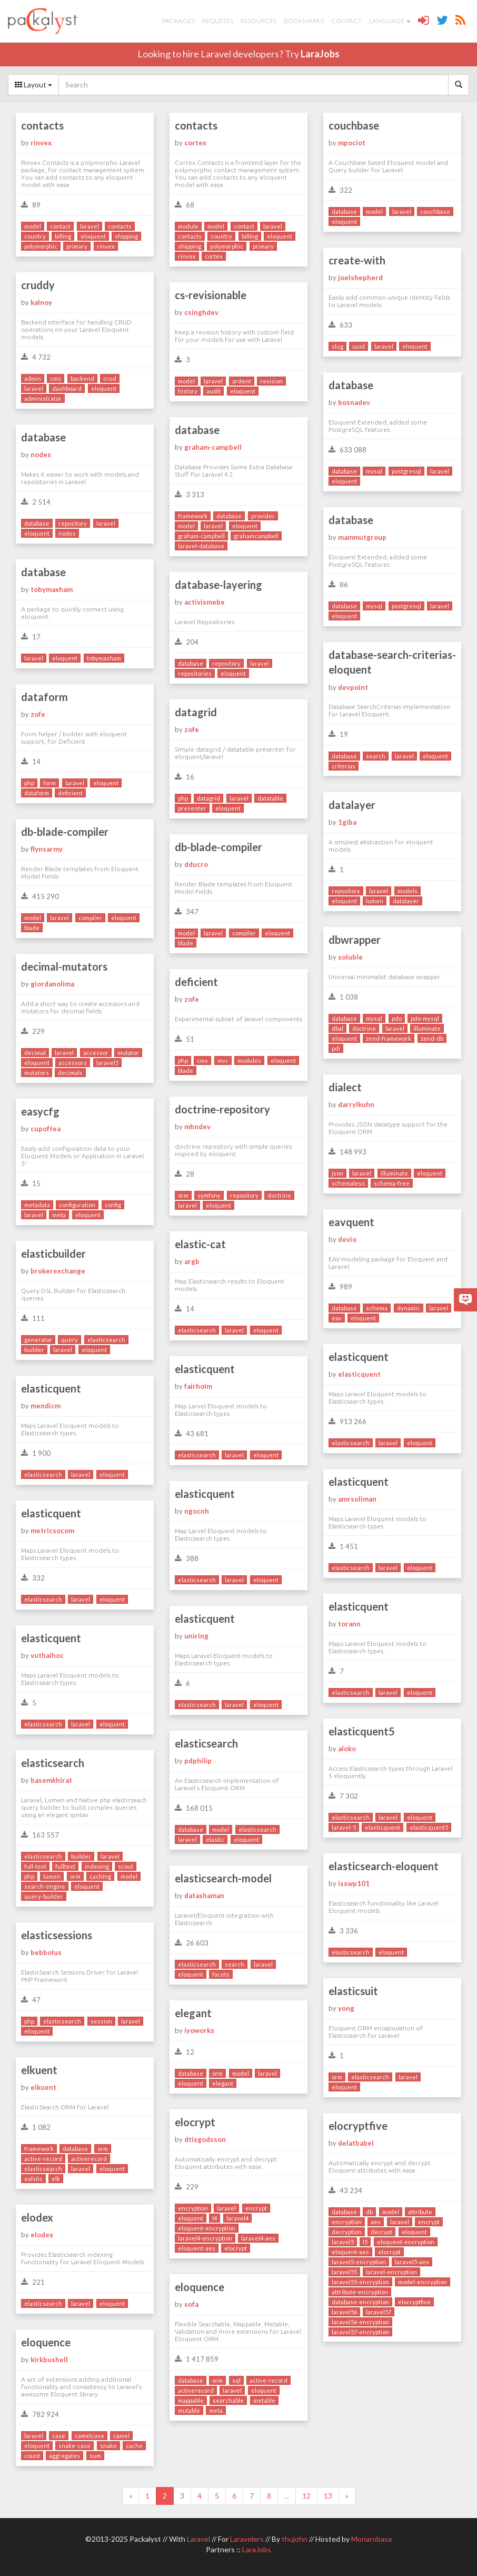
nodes (41, 454)
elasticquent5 (362, 1731)
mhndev (197, 1126)
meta (59, 1214)
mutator (128, 1052)
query (69, 1339)
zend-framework (388, 1038)
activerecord (89, 2158)
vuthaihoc (47, 1655)
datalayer (352, 804)
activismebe (204, 602)
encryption (193, 2208)
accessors (72, 1062)
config (113, 1204)
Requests (217, 21)
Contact (346, 21)
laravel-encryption (391, 2271)
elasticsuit (353, 1991)
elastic (215, 1839)
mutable (189, 2410)
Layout (33, 84)
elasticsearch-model (223, 1878)
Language (390, 21)
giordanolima (52, 984)
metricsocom (52, 1530)
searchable (228, 2400)
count (32, 2455)
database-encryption (360, 2301)
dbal (337, 1028)
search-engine (44, 1886)
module (188, 226)
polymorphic (40, 246)
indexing (97, 1866)
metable (264, 2400)
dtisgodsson (205, 2139)
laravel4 (237, 2218)
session (101, 2021)
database (344, 211)
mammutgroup (362, 537)
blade (31, 927)
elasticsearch (197, 1330)
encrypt (256, 2208)
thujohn (294, 2538)
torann (349, 1624)
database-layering (218, 584)
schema (376, 1308)
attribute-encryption (360, 2291)
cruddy (38, 285)
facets (221, 1974)
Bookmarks (304, 21)
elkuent (39, 2070)
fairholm (198, 1386)
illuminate (427, 1028)
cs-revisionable (210, 295)
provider (263, 515)
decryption (347, 2231)
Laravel (198, 2538)
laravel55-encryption (360, 2281)
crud (109, 378)
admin (32, 378)
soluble (350, 957)
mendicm (46, 1405)
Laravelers (247, 2538)
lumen (374, 900)
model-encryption (422, 2281)
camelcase (89, 2435)
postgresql (406, 471)
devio (347, 1239)
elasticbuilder (53, 1253)
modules (249, 1060)
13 (328, 2495)
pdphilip (198, 1760)
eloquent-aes (196, 2248)
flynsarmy (47, 849)
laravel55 (344, 2271)
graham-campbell (213, 447)
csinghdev (201, 312)
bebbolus (46, 1952)
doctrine (364, 1028)
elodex (37, 2217)
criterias (343, 766)
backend (82, 378)
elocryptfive (358, 2125)
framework (192, 515)
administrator (43, 398)
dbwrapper (355, 939)
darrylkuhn (356, 1104)
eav (337, 1318)
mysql (374, 471)
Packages (178, 21)
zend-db (432, 1038)
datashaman (204, 1895)
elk (56, 2178)
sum (95, 2455)
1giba (347, 822)
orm (183, 1195)
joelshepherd (360, 277)
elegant (193, 2013)
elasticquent (359, 1356)
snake (108, 2445)
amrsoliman (357, 1499)
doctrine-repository (222, 1109)
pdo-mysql (425, 1018)
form (49, 782)
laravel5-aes (412, 2261)
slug (337, 346)
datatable (270, 798)
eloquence (199, 2287)
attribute (420, 2211)
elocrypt (195, 2122)
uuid (358, 346)
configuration (77, 1204)
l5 (365, 2241)
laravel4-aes (258, 2238)
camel (121, 2435)
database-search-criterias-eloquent (392, 662)
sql (236, 2380)
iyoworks (199, 2030)
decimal (35, 1052)
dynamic (408, 1308)
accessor (95, 1052)
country (35, 236)
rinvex (41, 143)
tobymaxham (52, 589)
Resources (258, 21)
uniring (196, 1636)
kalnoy (41, 302)
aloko (347, 1748)
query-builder (43, 1896)
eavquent (351, 1222)
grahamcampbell (256, 535)
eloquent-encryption (206, 2228)
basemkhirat (51, 1780)
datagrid (196, 712)
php (29, 782)
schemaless (348, 1183)
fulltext (65, 1866)
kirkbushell (49, 2359)
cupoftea (46, 1128)
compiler (90, 917)
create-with (357, 260)
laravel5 (107, 1062)
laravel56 (344, 2311)
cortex (195, 143)
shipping (126, 236)
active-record (43, 2158)
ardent (241, 381)
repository (72, 523)
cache (134, 2445)
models (408, 890)
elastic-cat (200, 1244)
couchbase (354, 125)
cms (55, 378)
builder (34, 1349)
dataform (44, 696)
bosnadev (354, 402)
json (337, 1173)
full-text (35, 1866)
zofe (38, 714)
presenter (192, 808)
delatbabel (356, 2143)
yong (346, 2008)
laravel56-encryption (360, 2321)
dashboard (67, 388)
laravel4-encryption (205, 2238)
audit (213, 391)
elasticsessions (56, 1935)
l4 (214, 2218)
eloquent (93, 236)
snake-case (74, 2445)
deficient (70, 792)
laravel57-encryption (360, 2331)
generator (38, 1339)
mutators (36, 1072)
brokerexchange (58, 1271)
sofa (191, 2304)
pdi (336, 1048)
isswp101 (354, 1883)
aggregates (64, 2455)
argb (192, 1261)
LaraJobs (320, 54)
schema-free (392, 1183)
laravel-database (201, 545)
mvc (222, 1060)
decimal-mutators (64, 966)
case (58, 2435)
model (32, 226)
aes (376, 2221)
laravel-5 (344, 1827)
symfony (209, 1195)
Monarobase (371, 2538)
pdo (397, 1018)
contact (60, 226)
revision (271, 381)
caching (100, 1876)
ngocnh (196, 1511)
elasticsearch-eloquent (384, 1866)
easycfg (40, 1111)
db (369, 2211)
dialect (345, 1087)
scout (125, 1866)
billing (63, 236)
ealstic (33, 2178)
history (187, 391)
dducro (196, 864)
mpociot (351, 143)
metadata (37, 1204)
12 (306, 2495)
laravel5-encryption (359, 2261)
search (375, 756)
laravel (89, 226)
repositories (195, 673)
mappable (191, 2400)
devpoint (353, 687)
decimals (70, 1072)
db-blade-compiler (64, 831)
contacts (42, 125)
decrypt (381, 2231)
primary (76, 246)
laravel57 (378, 2311)
